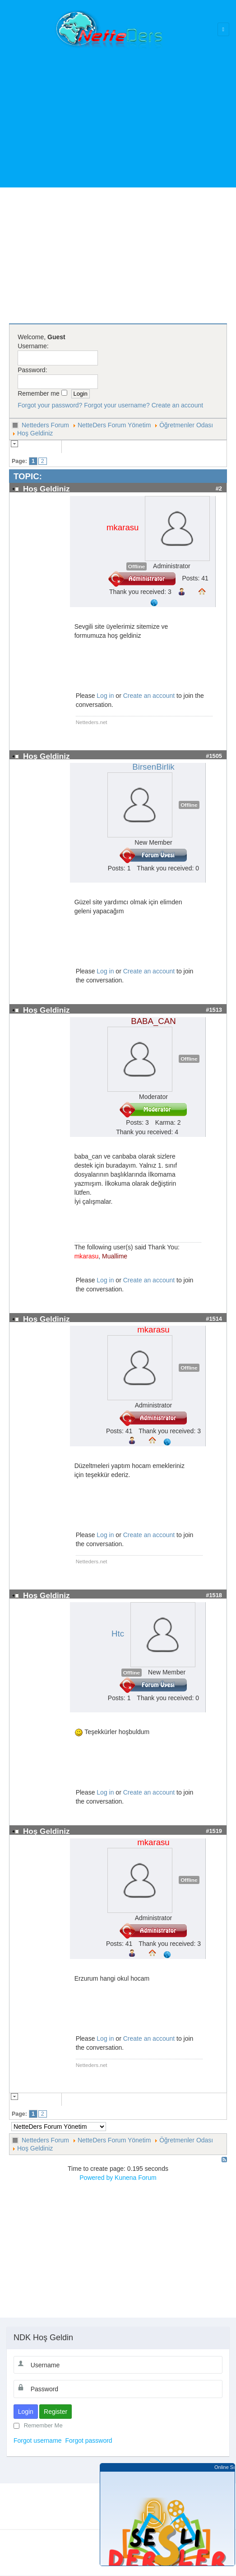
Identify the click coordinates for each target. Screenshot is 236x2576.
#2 (219, 488)
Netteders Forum (45, 425)
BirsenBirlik (153, 766)
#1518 (214, 1595)
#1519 (214, 1831)
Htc (117, 1633)
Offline (136, 566)
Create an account (177, 405)
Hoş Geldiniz (35, 433)
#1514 (214, 1318)
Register (55, 2411)
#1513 (214, 1009)
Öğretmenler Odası (186, 425)
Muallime (114, 1256)
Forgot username (38, 2440)
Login (25, 2411)
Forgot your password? (50, 405)
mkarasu (122, 527)
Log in (105, 695)
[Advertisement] (121, 113)
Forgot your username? (117, 405)
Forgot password (88, 2440)
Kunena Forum (136, 2177)
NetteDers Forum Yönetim (114, 425)
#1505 (214, 756)
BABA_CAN (153, 1021)
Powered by (96, 2177)
